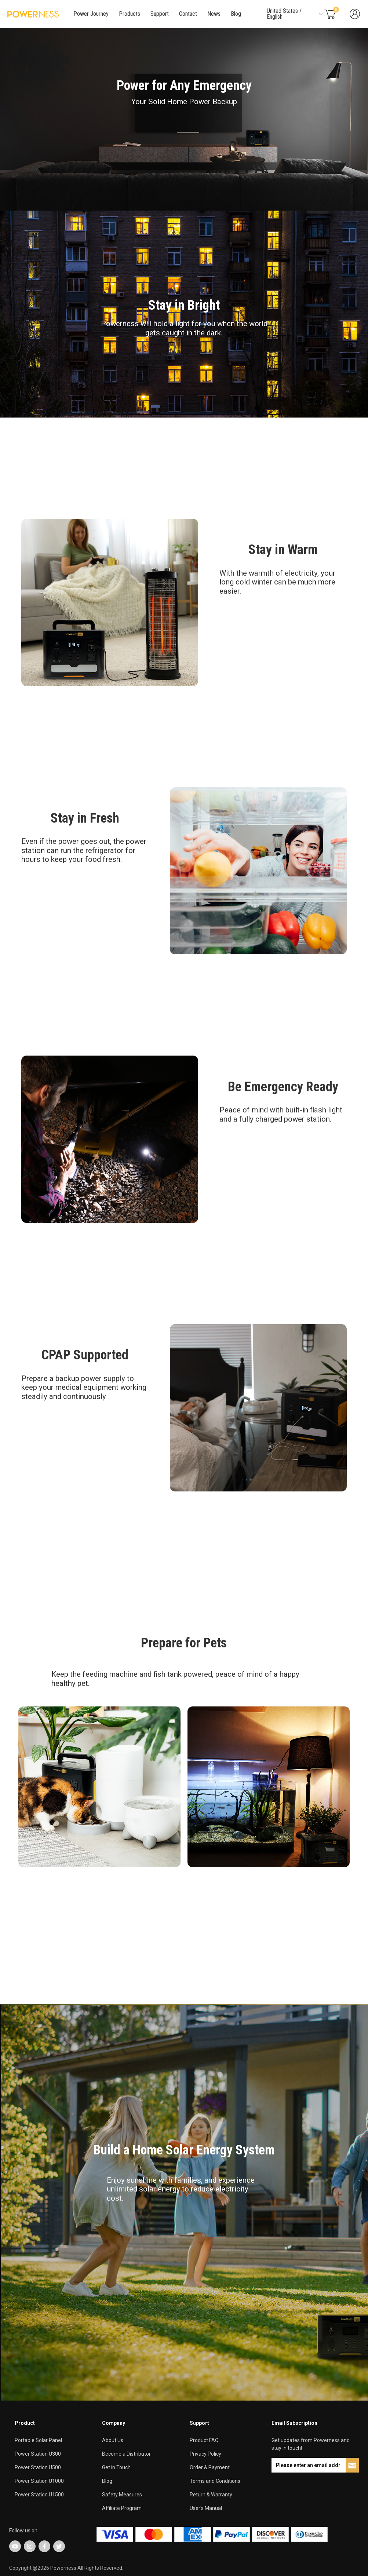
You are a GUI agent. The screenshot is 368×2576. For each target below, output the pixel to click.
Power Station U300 (38, 2454)
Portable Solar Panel (38, 2440)
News (214, 13)
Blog (236, 13)
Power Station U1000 (39, 2481)
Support (159, 13)
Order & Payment (210, 2467)
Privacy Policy (205, 2454)
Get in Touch (116, 2467)
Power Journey (91, 13)
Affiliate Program (122, 2508)
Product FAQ (204, 2440)
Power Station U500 (38, 2467)
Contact (188, 13)
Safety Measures (122, 2494)
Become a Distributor (126, 2454)
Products (129, 13)
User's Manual (206, 2508)
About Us (112, 2440)
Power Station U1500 (39, 2494)
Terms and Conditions (215, 2481)
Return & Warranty (211, 2494)
